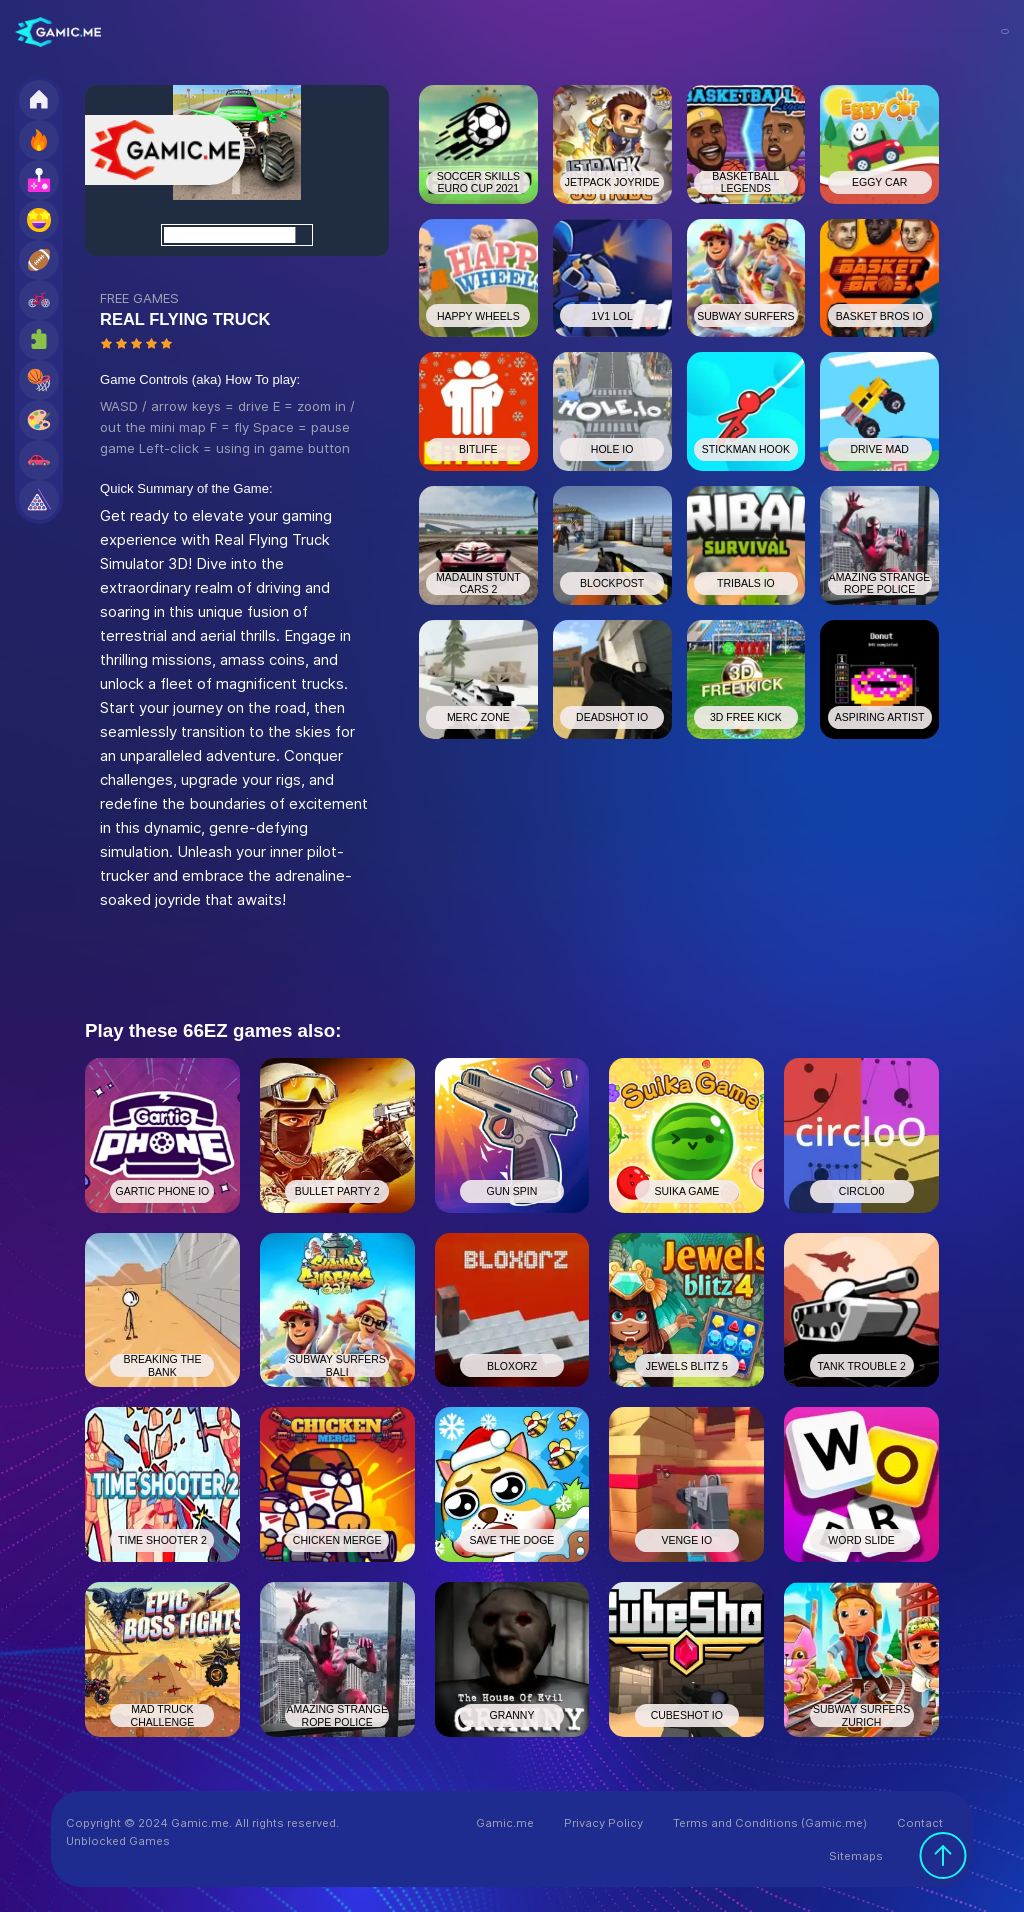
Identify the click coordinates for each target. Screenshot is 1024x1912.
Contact (920, 1823)
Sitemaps (856, 1856)
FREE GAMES (139, 298)
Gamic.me (505, 1823)
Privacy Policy (603, 1823)
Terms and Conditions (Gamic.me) (770, 1823)
